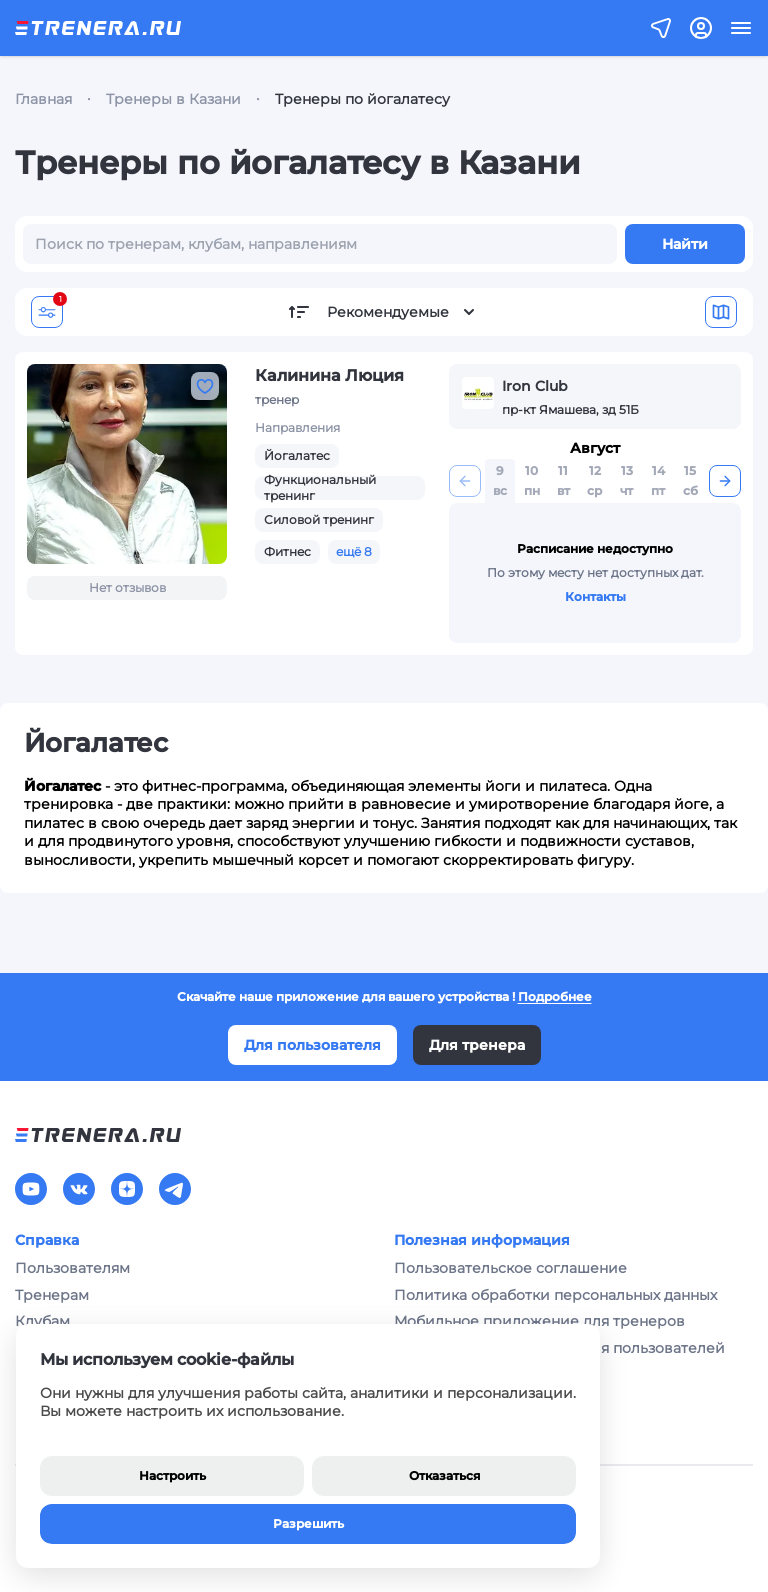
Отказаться (444, 1475)
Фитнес (287, 551)
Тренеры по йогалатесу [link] (362, 99)
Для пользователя (312, 1045)
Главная (43, 99)
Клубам (42, 1321)
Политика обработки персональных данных (555, 1295)
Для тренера (477, 1045)
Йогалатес (297, 455)
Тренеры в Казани (173, 99)
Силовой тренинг (319, 519)
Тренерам (52, 1295)
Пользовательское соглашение (510, 1268)
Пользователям (72, 1268)
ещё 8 (354, 551)
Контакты (595, 596)
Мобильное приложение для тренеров (539, 1321)
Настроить (172, 1475)
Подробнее (555, 996)
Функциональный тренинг (320, 487)
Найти (685, 244)
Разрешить (308, 1523)
